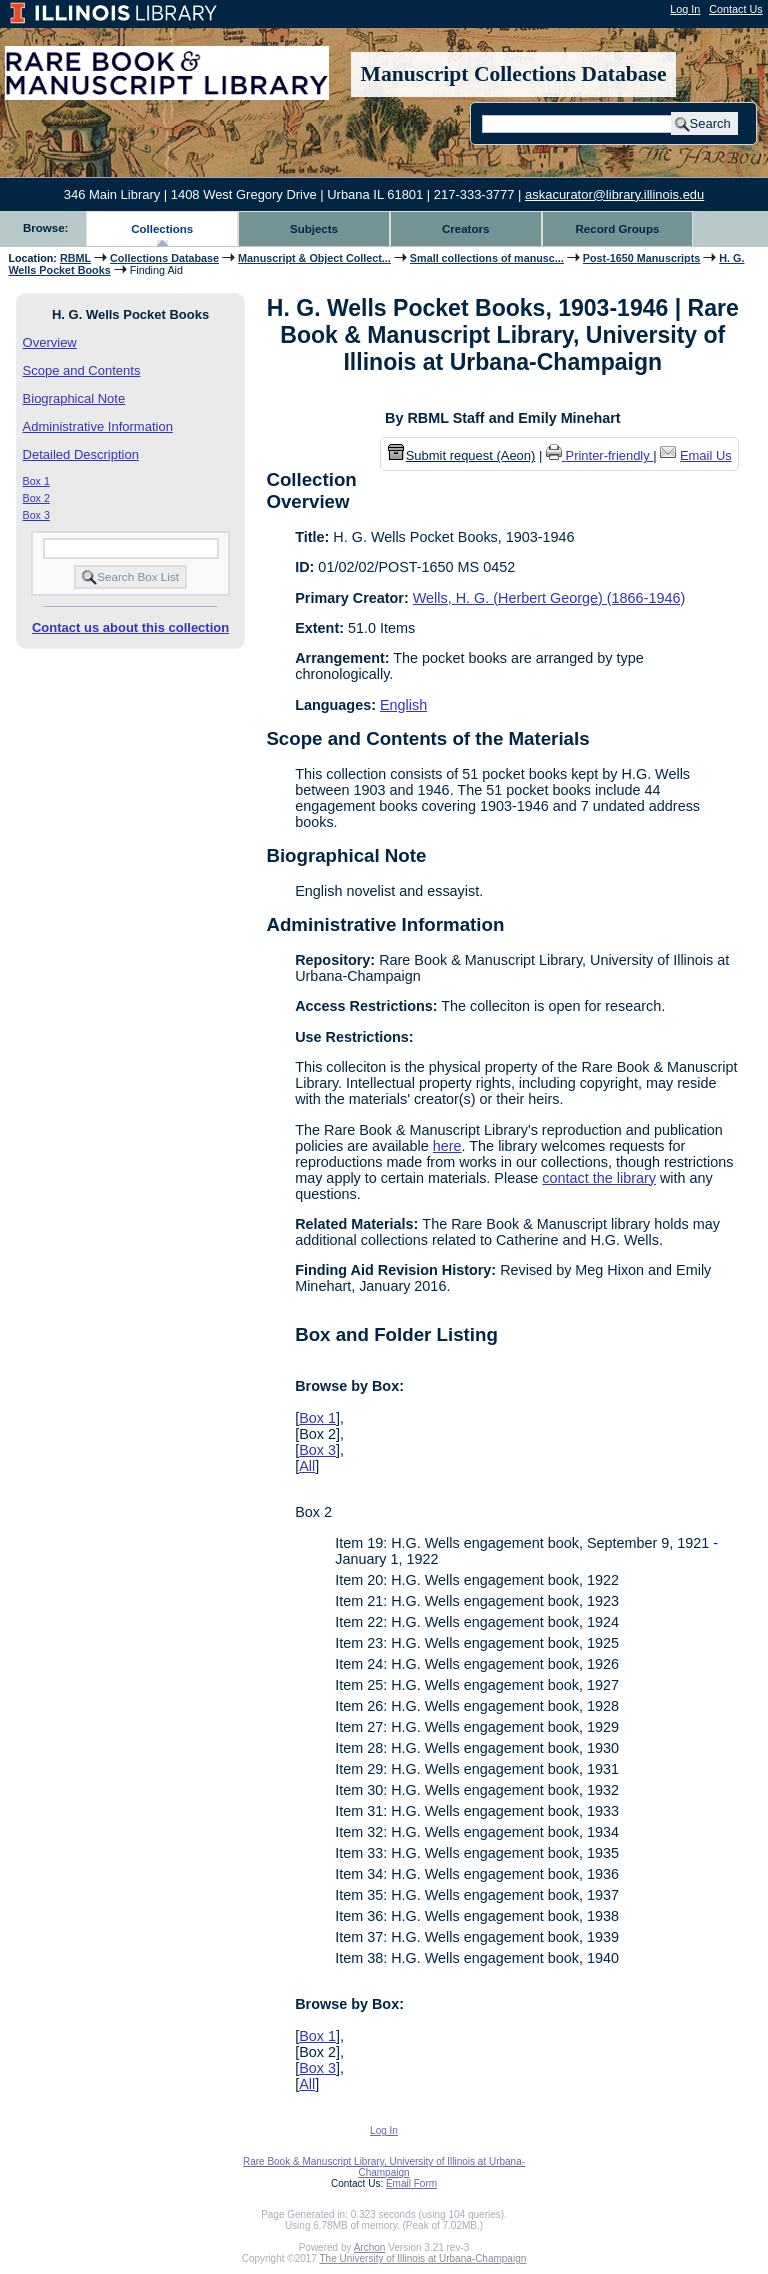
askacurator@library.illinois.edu (614, 194)
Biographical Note (74, 398)
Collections (162, 229)
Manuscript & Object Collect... (314, 258)
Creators (465, 229)
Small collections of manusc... (487, 258)
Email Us (706, 455)
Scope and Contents (82, 370)
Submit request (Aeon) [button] (462, 455)
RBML (75, 258)
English (403, 705)
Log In (685, 9)
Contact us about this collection (130, 627)
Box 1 (36, 481)
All (307, 1466)
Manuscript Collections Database (514, 74)
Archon (370, 2247)
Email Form (411, 2183)
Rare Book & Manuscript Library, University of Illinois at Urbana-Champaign (384, 2167)
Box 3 (36, 515)
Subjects (314, 229)
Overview (50, 342)
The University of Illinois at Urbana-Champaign (423, 2258)
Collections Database (164, 258)
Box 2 (36, 498)
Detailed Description (81, 454)
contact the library (599, 1178)
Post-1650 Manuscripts (641, 258)
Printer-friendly (610, 455)
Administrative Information (98, 426)
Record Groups (618, 229)
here (447, 1146)
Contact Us (735, 9)
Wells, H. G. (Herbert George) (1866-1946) (549, 598)
